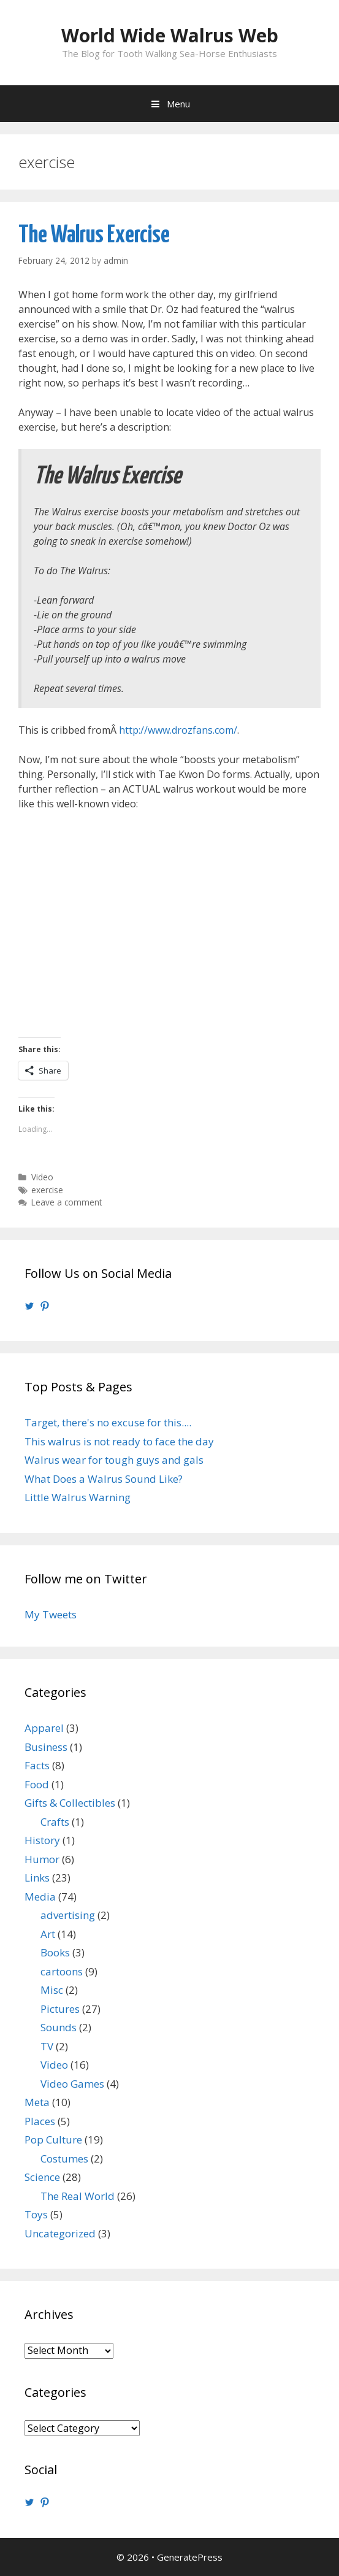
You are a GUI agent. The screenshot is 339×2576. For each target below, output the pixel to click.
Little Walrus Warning (78, 1497)
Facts (37, 1765)
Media (40, 1897)
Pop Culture (53, 2139)
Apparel (44, 1728)
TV (46, 2046)
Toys (36, 2214)
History (42, 1840)
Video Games (72, 2084)
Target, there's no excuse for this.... (108, 1422)
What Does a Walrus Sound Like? (104, 1479)
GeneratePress (190, 2557)
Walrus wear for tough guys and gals (114, 1460)
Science (42, 2177)
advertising (67, 1915)
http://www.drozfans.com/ (178, 730)
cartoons (61, 1971)
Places (40, 2121)
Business (46, 1747)
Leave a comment (66, 1202)
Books (55, 1952)
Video (42, 1177)
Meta (37, 2102)
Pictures (60, 2009)
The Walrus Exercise (94, 235)
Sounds (58, 2027)
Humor (42, 1859)
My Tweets (51, 1614)
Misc (51, 1990)
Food (37, 1784)
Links (37, 1877)
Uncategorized (60, 2233)
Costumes (64, 2158)
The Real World (77, 2196)
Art (47, 1934)
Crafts (54, 1822)
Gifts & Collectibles (70, 1803)
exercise (47, 1190)
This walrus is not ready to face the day (119, 1441)
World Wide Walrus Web (169, 35)
